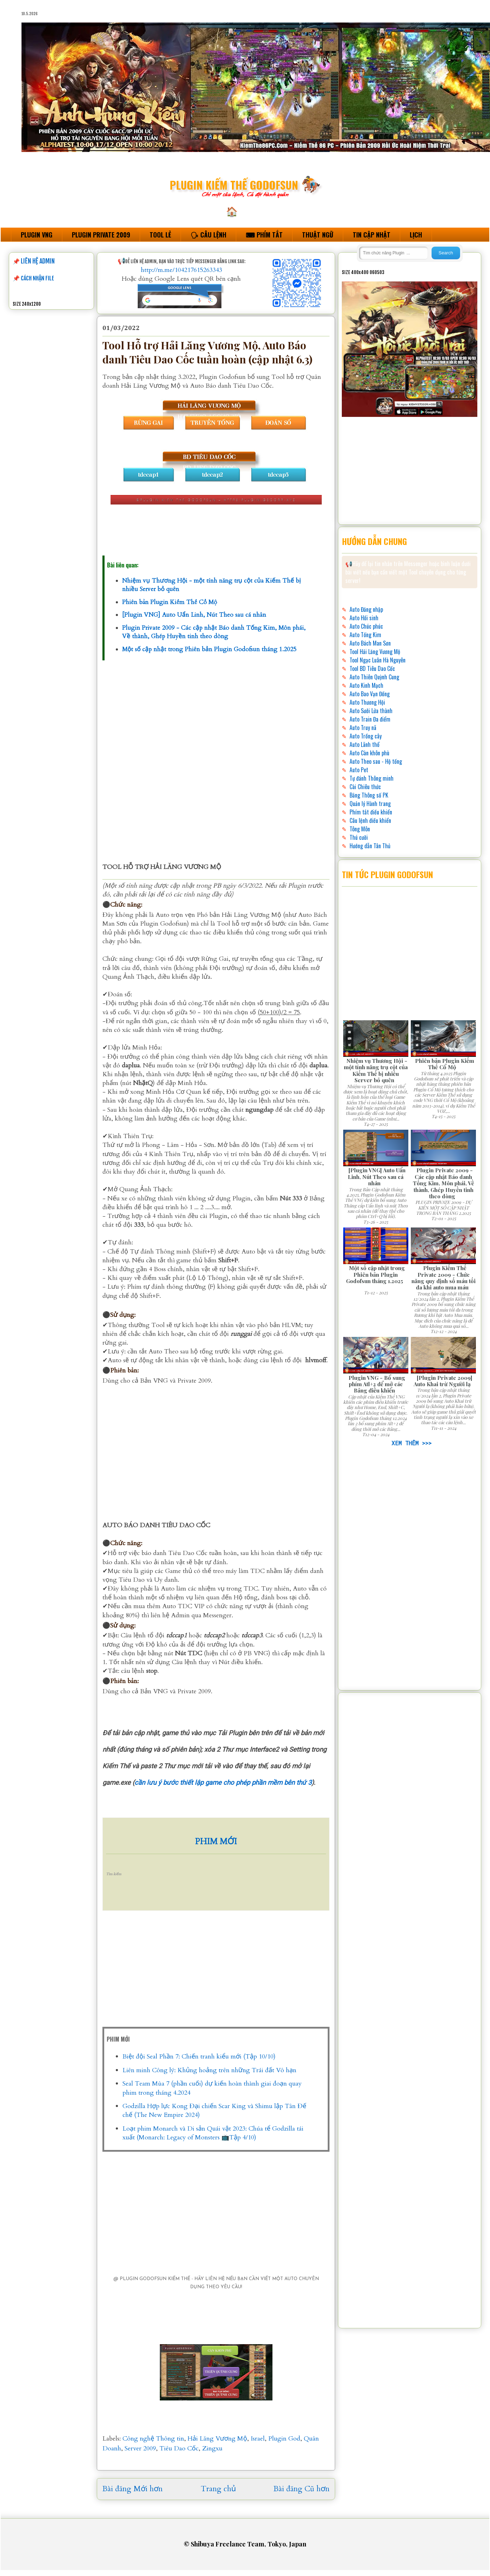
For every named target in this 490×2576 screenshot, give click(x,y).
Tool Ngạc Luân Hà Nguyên (378, 660)
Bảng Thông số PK (369, 795)
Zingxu (212, 2448)
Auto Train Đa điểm (370, 719)
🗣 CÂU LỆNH (208, 234)
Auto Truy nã (363, 727)
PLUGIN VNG (36, 234)
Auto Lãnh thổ (364, 744)
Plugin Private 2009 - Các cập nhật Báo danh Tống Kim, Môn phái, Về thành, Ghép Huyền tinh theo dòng (214, 632)
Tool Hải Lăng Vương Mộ (375, 651)
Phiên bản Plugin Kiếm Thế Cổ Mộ (169, 602)
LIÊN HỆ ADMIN (38, 261)
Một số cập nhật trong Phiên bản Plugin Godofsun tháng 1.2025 (209, 649)
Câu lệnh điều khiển (370, 820)
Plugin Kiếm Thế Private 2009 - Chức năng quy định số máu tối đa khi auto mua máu (444, 1277)
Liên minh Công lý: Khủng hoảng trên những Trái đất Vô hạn (209, 2070)
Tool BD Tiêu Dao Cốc (372, 668)
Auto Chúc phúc (366, 626)
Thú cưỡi (359, 837)
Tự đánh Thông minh (372, 778)
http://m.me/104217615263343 (181, 270)
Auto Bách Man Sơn (370, 643)
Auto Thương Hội (367, 702)
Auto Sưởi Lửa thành (371, 710)
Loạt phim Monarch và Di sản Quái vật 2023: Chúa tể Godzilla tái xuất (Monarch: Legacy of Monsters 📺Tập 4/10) (212, 2133)
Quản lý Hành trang (370, 803)
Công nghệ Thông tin (153, 2438)
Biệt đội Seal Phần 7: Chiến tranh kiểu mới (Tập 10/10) (199, 2056)
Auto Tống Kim (365, 634)
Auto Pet (359, 770)
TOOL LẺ (160, 234)
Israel (258, 2438)
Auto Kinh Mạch (366, 685)
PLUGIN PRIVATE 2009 (101, 234)
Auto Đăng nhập (366, 609)
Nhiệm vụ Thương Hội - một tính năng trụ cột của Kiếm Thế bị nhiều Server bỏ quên (376, 1070)
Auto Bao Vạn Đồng (370, 694)
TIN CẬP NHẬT (371, 234)
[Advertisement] (215, 753)
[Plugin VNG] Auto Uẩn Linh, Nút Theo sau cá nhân (194, 615)
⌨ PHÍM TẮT (264, 234)
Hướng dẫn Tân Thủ (370, 846)
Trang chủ (218, 2489)
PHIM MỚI (216, 1841)
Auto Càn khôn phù (369, 753)
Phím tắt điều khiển (371, 812)
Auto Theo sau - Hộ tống (376, 761)
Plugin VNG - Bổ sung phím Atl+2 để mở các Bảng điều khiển (376, 1384)
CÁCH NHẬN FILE (37, 278)
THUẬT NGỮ (317, 234)
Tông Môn (360, 829)
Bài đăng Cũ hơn (301, 2489)
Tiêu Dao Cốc (179, 2448)
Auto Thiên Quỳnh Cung (374, 677)
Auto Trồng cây (366, 736)
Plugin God (284, 2438)
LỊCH (416, 234)
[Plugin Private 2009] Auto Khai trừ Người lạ (443, 1381)
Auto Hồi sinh (364, 618)
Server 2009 (140, 2448)
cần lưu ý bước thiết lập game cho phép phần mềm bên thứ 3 (223, 1783)
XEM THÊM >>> (410, 1443)
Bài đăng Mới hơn (132, 2489)
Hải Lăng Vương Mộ (217, 2438)
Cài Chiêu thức (365, 786)
